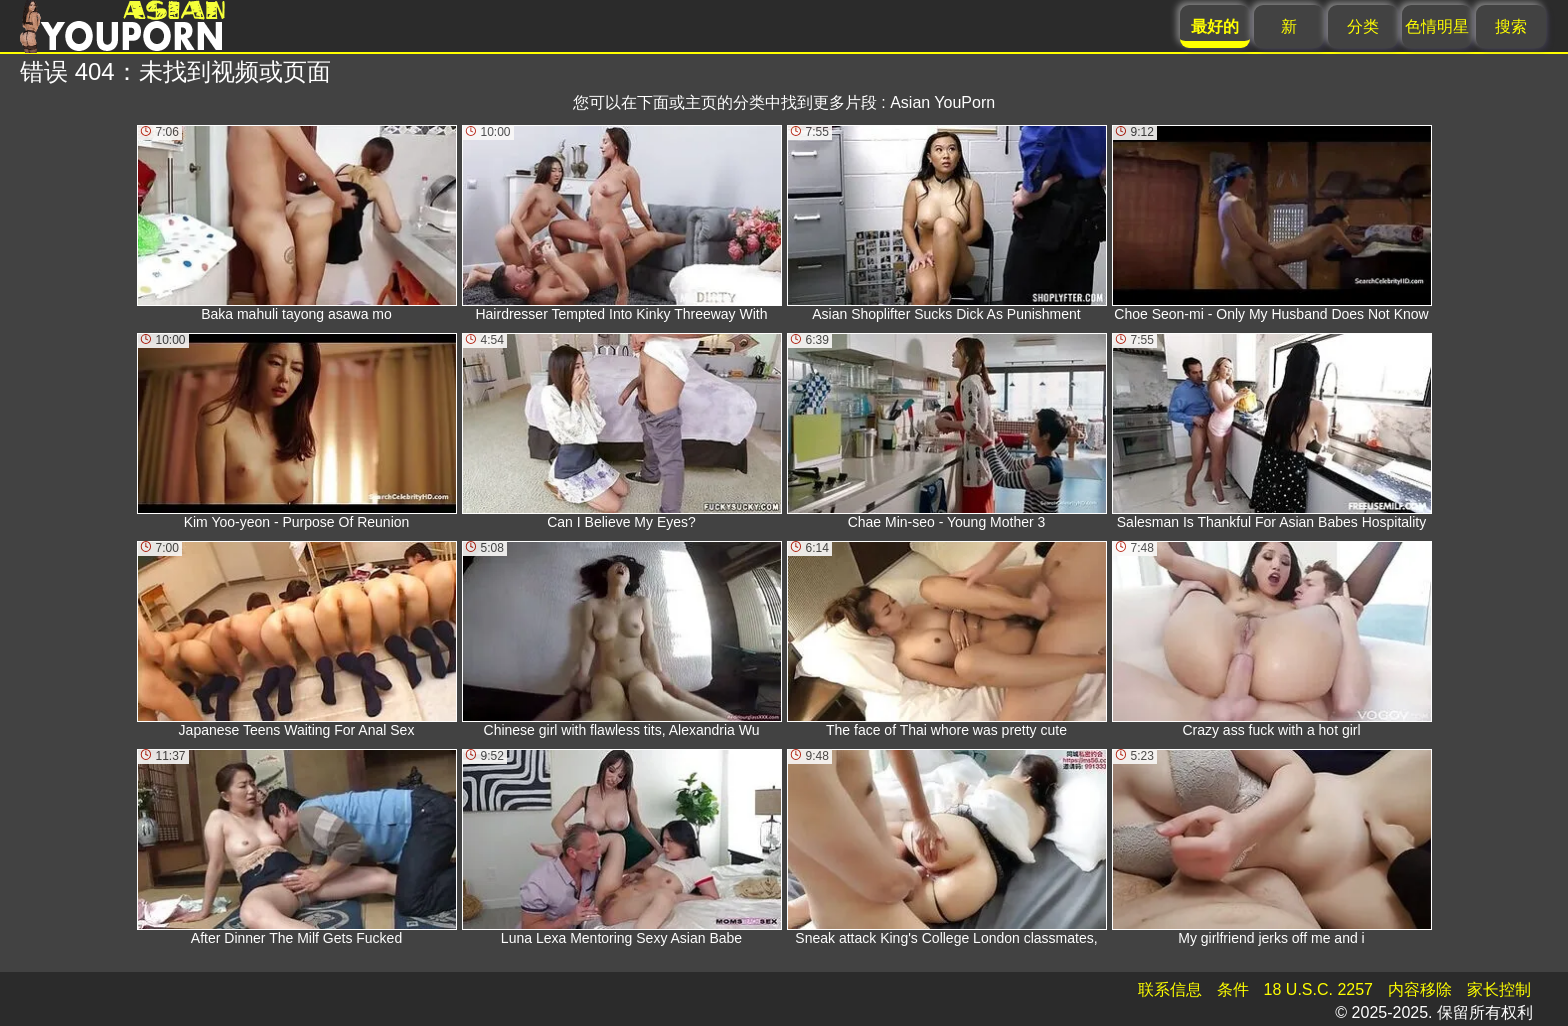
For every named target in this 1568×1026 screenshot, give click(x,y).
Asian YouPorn (942, 102)
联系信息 (1170, 989)
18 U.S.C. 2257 (1318, 989)
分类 (1363, 26)
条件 (1233, 989)
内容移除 (1420, 989)
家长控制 (1499, 989)
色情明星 (1437, 26)
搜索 (1511, 26)
